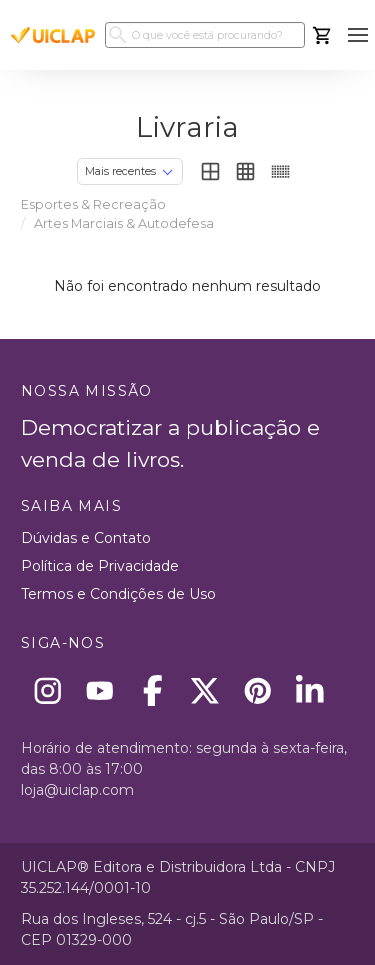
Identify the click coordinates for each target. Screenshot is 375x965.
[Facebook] (152, 690)
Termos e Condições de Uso (118, 594)
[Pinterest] (257, 690)
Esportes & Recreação (93, 204)
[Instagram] (47, 690)
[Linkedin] (310, 690)
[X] (205, 690)
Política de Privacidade (100, 566)
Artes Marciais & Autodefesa (124, 223)
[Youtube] (100, 690)
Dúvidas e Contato (86, 538)
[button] (357, 35)
